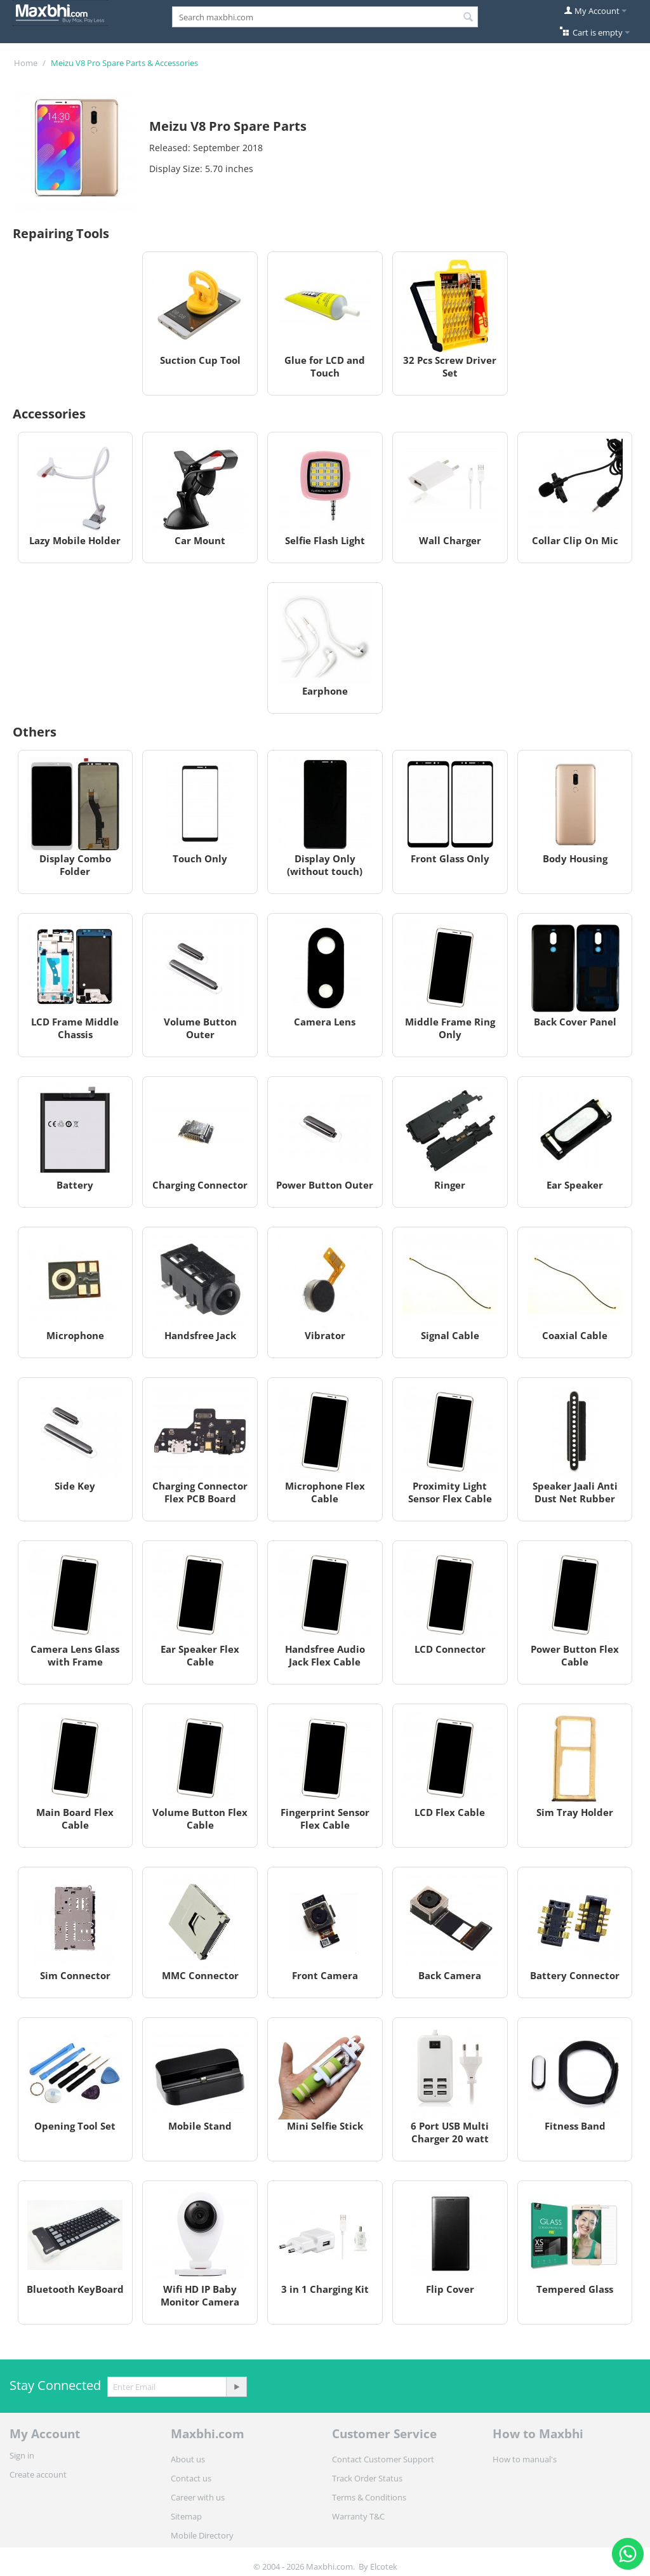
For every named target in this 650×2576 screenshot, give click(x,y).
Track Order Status (367, 2478)
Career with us (198, 2497)
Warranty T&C (358, 2516)
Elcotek (383, 2566)
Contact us (191, 2478)
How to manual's (525, 2459)
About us (188, 2459)
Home (25, 63)
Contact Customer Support (383, 2459)
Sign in (22, 2455)
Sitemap (186, 2516)
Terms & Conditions (369, 2497)
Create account (38, 2474)
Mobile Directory (202, 2535)
